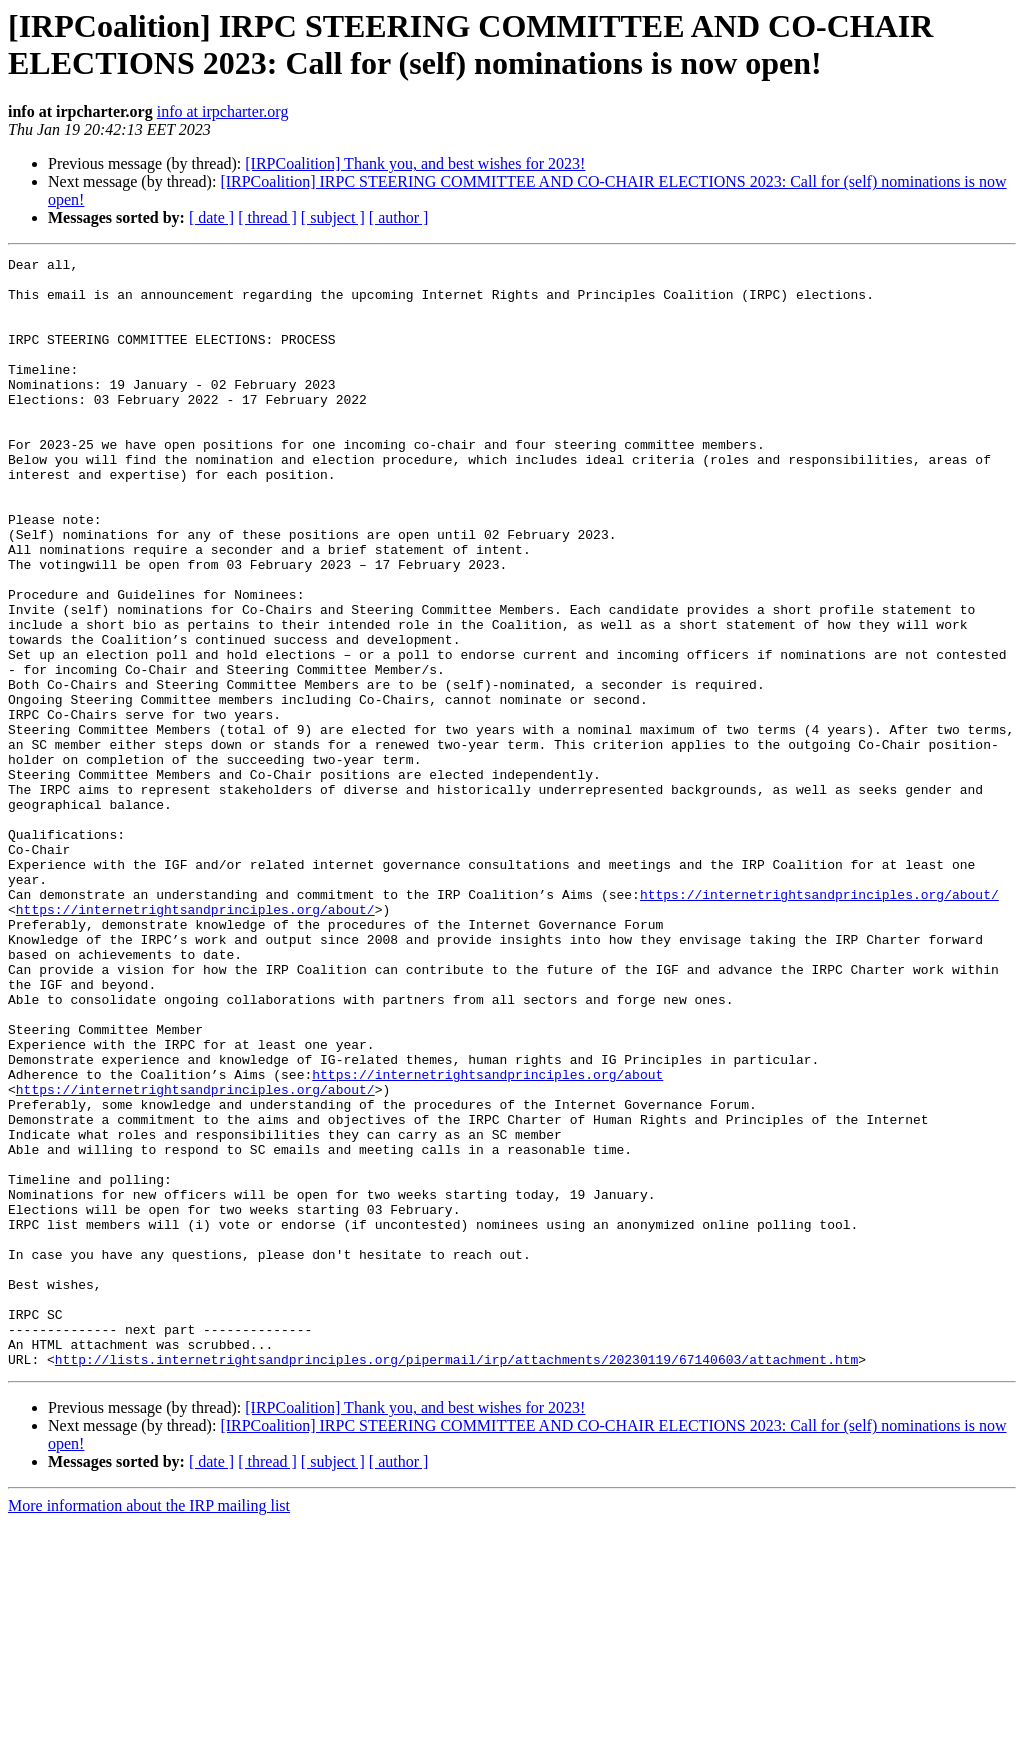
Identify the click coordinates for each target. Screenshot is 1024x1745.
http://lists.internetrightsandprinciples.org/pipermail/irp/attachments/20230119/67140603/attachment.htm (456, 1581)
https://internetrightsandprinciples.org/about (487, 1239)
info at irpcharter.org (223, 111)
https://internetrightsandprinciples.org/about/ (819, 1023)
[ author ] (399, 217)
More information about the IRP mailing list (149, 1727)
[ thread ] (267, 217)
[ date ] (211, 217)
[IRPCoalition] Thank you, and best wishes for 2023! (415, 163)
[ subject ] (333, 217)
